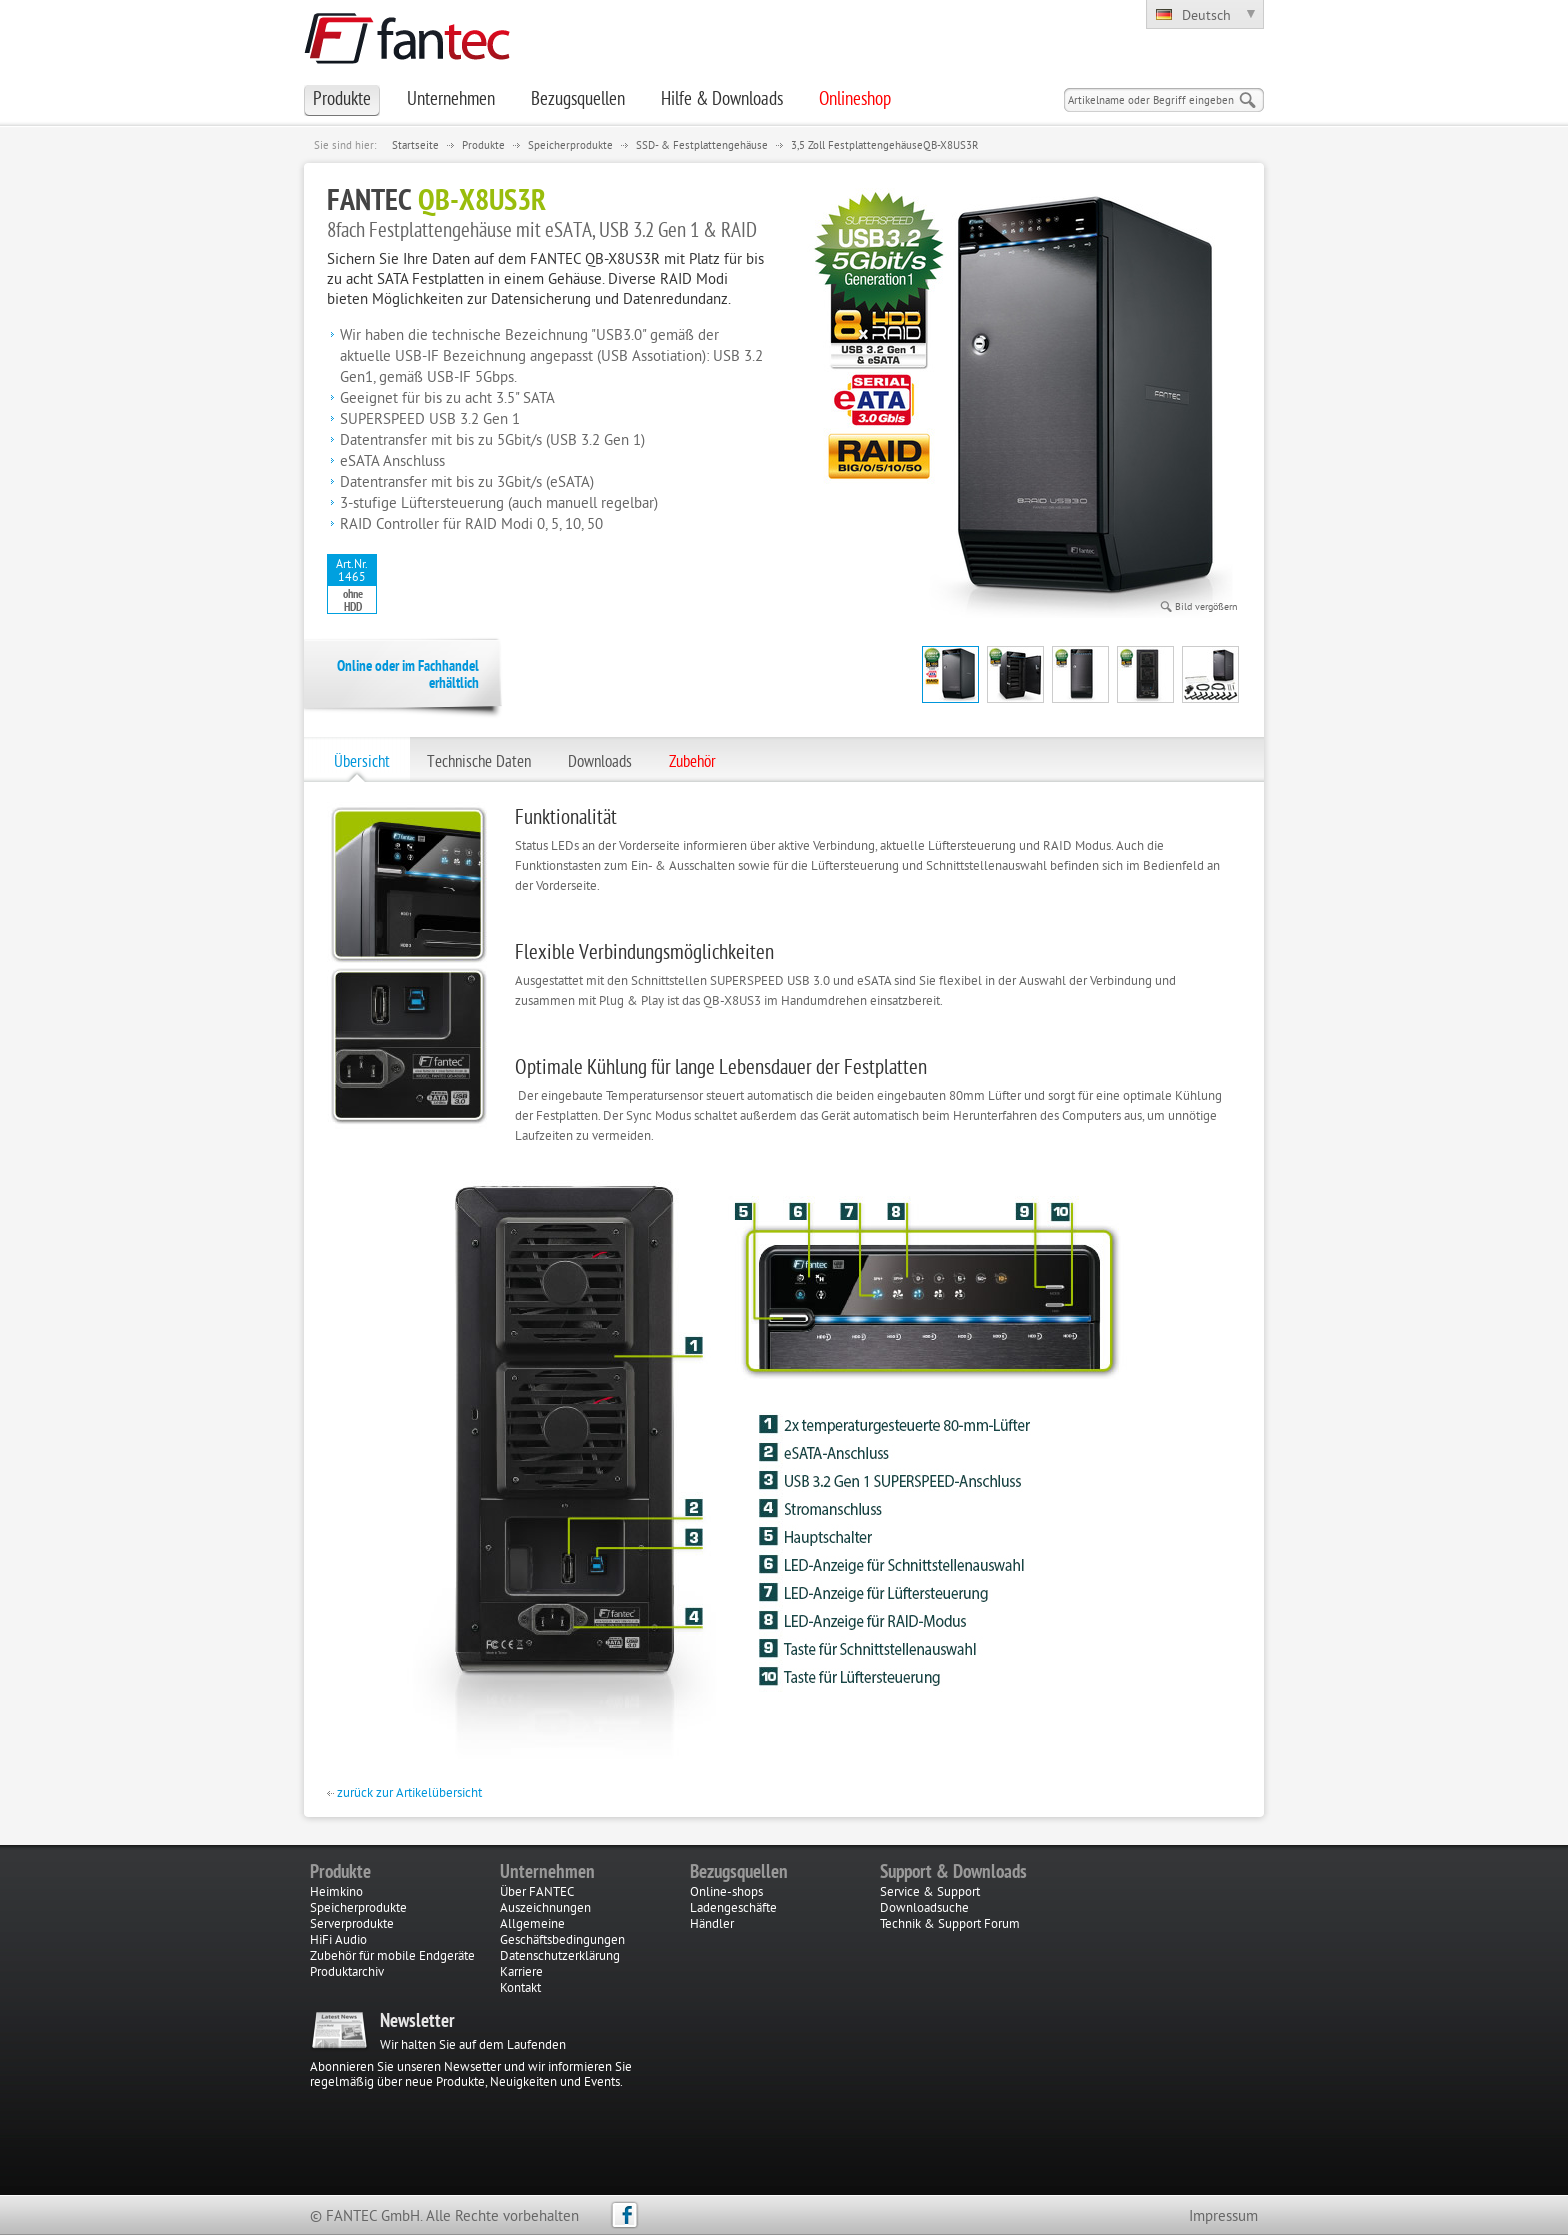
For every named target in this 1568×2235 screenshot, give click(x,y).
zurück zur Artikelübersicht (404, 1794)
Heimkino (336, 1893)
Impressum (1223, 2217)
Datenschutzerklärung (560, 1957)
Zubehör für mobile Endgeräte (392, 1957)
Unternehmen (547, 1873)
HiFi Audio (338, 1941)
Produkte (483, 146)
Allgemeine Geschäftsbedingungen (562, 1933)
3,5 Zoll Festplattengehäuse (857, 146)
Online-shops (726, 1893)
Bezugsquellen (739, 1873)
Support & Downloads (953, 1873)
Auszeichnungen (545, 1909)
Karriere (521, 1973)
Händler (712, 1925)
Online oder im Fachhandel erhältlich (408, 676)
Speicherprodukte (570, 146)
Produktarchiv (347, 1973)
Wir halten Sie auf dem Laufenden (473, 2046)
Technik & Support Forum (950, 1925)
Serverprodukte (352, 1925)
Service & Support (930, 1893)
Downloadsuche (924, 1909)
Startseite (415, 146)
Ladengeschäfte (733, 1909)
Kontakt (520, 1989)
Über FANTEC (537, 1893)
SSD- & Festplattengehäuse (702, 146)
